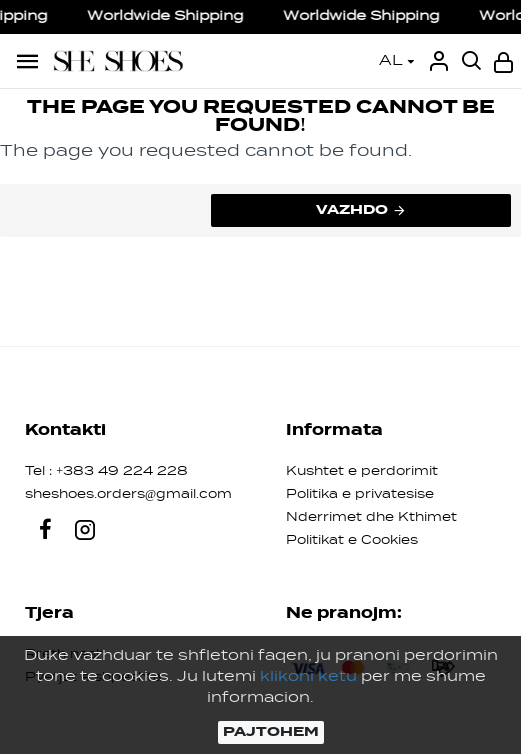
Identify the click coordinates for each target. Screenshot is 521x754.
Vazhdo (352, 210)
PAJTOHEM (271, 732)
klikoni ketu (308, 677)
